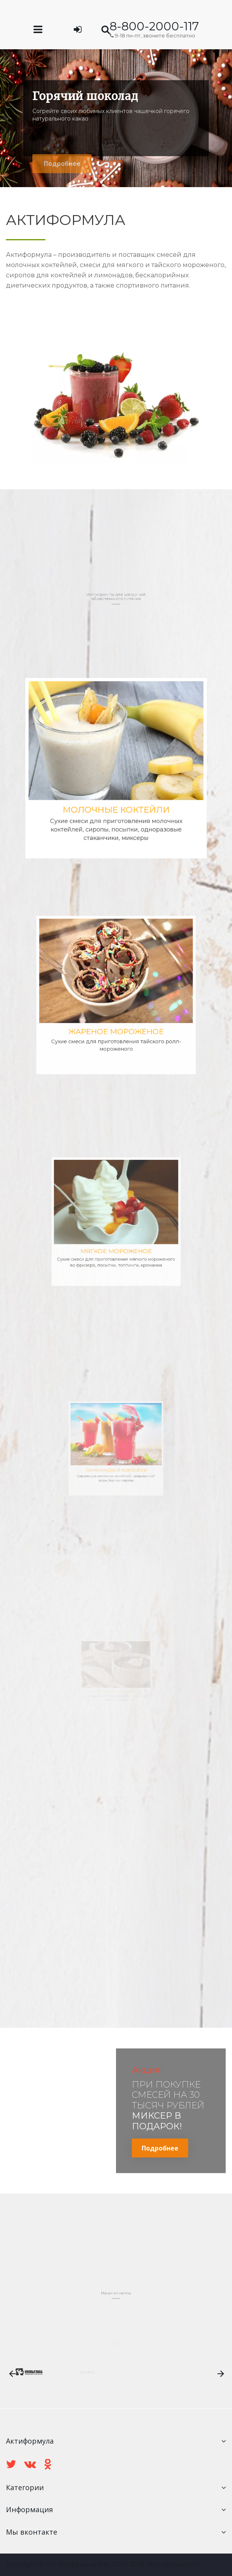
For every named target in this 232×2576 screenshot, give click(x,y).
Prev (6, 118)
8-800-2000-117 (154, 26)
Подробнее (160, 2147)
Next (226, 118)
